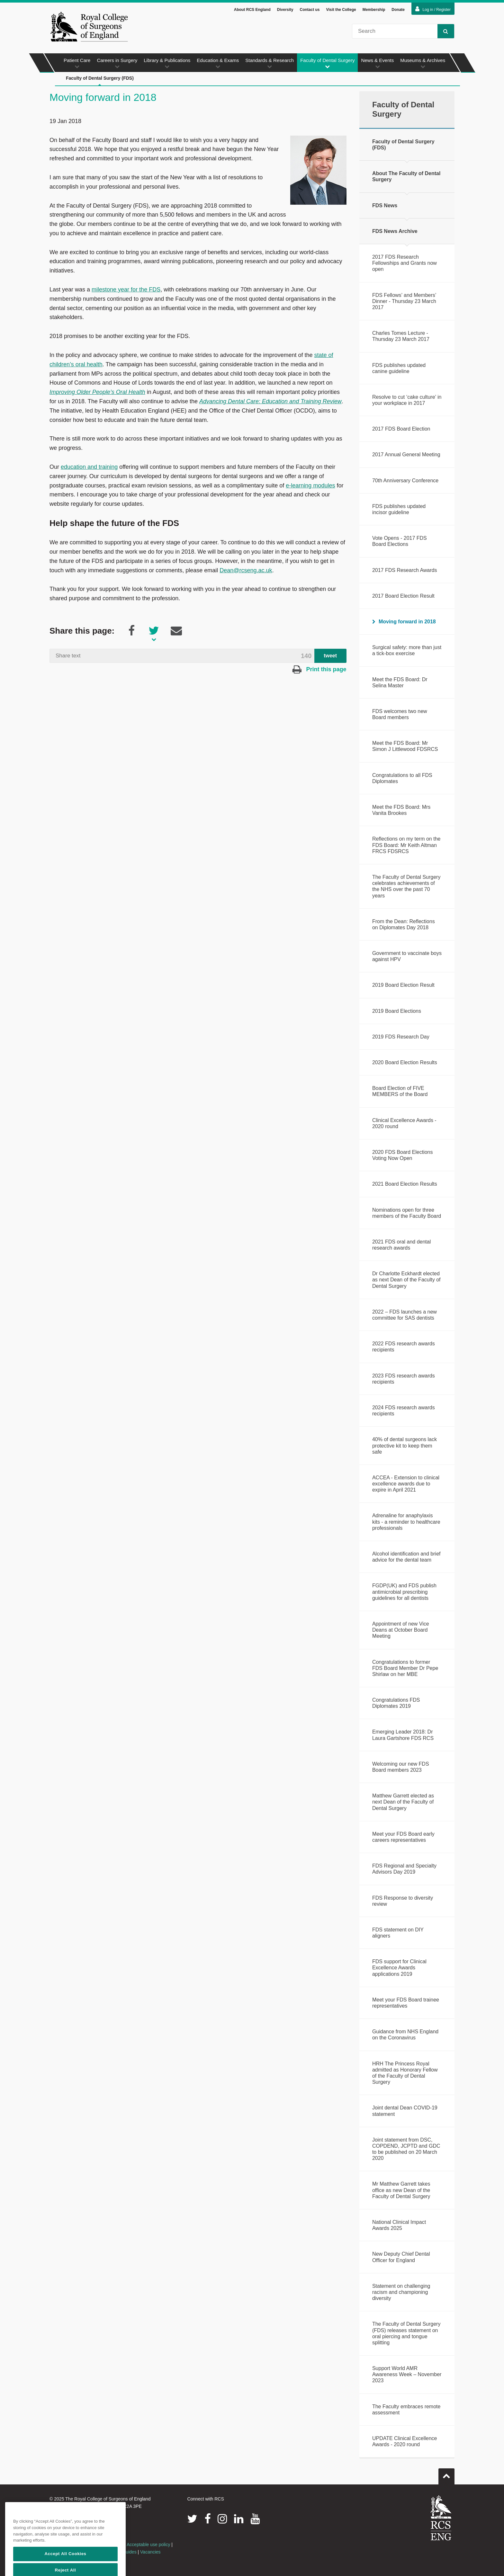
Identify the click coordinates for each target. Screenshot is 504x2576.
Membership (374, 9)
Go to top (446, 2473)
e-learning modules (310, 485)
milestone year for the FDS (126, 289)
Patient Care (77, 63)
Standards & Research (269, 63)
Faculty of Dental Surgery (327, 63)
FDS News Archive (395, 231)
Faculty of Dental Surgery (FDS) (99, 81)
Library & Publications (167, 63)
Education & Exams (218, 63)
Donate (398, 9)
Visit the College (341, 9)
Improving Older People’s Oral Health (97, 392)
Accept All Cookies (65, 2567)
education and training (89, 467)
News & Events (377, 63)
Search (442, 31)
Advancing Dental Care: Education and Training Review (270, 401)
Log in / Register (433, 9)
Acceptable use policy (148, 2544)
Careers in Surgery (117, 63)
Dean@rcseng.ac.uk (246, 570)
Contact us (310, 9)
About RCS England (252, 9)
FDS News (384, 205)
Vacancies (150, 2551)
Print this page (319, 669)
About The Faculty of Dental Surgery (406, 176)
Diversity (285, 9)
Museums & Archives (422, 63)
